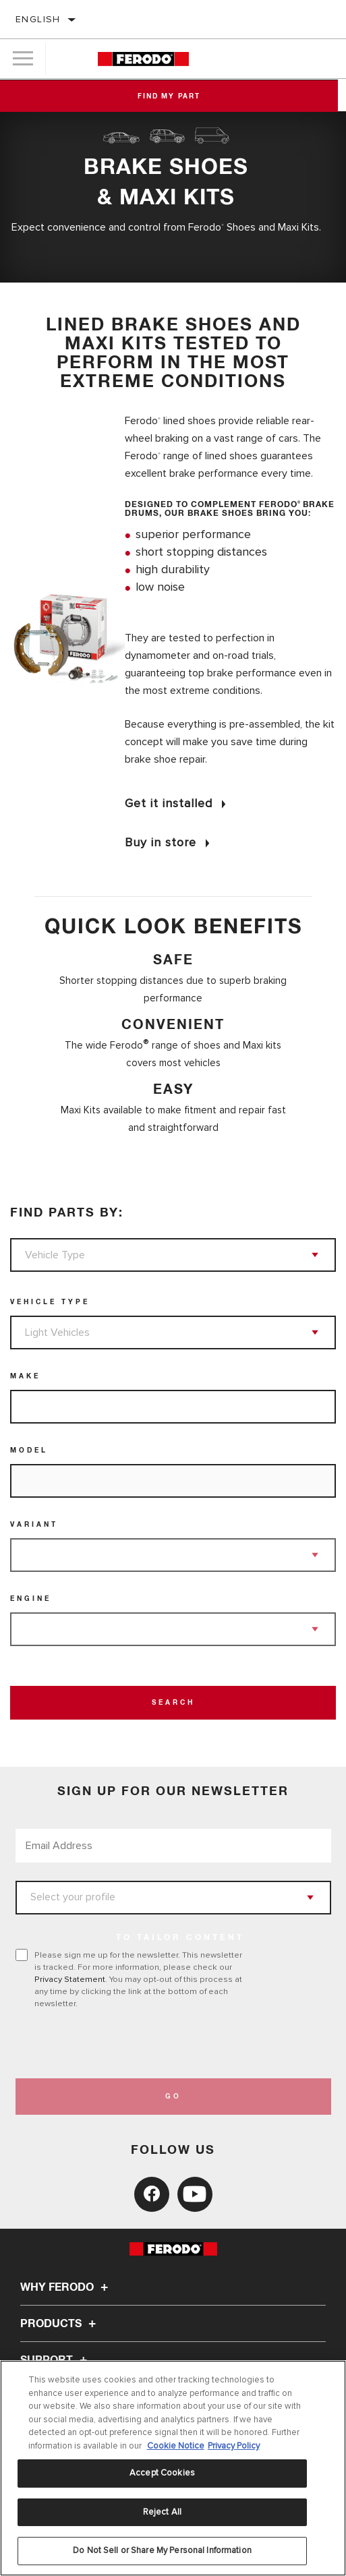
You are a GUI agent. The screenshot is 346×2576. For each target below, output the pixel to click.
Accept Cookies (162, 2472)
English (38, 19)
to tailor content (180, 1938)
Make (25, 1376)
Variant (34, 1524)
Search (173, 1702)
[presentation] (128, 2044)
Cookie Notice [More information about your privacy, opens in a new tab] (175, 2445)
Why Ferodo (66, 2287)
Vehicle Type (50, 1302)
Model (29, 1450)
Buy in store (160, 842)
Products (60, 2323)
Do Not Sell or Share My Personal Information (162, 2550)
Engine (30, 1599)
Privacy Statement (69, 1979)
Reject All (162, 2512)
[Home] (143, 59)
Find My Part (173, 96)
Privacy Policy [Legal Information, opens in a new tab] (234, 2445)
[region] (173, 2468)
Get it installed (168, 803)
